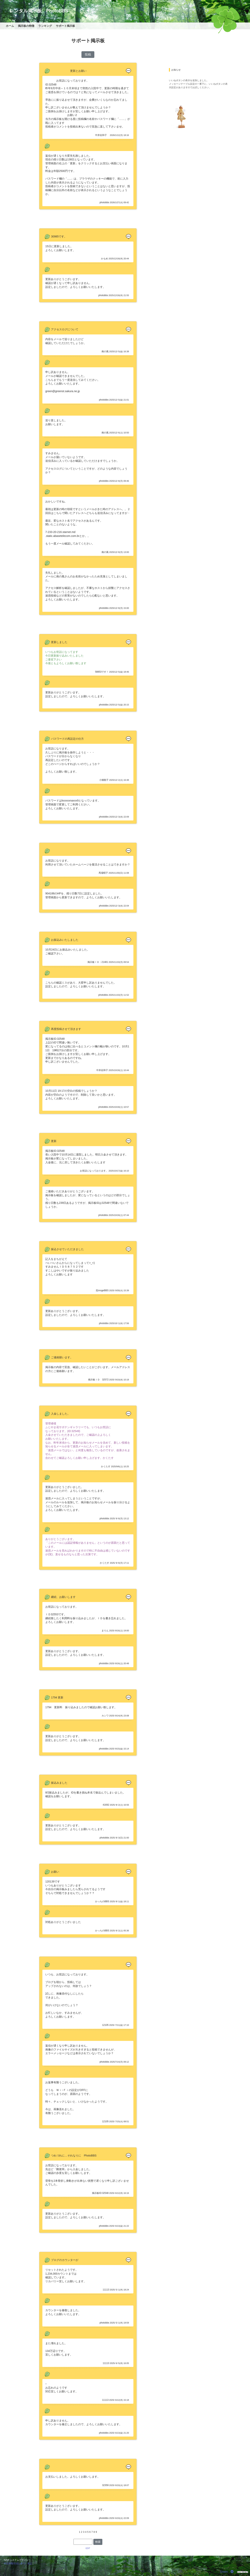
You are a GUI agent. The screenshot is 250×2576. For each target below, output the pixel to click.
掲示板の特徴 (26, 25)
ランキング (45, 25)
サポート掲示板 (65, 25)
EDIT (88, 2548)
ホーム (10, 25)
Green (224, 2571)
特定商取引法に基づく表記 (18, 2563)
